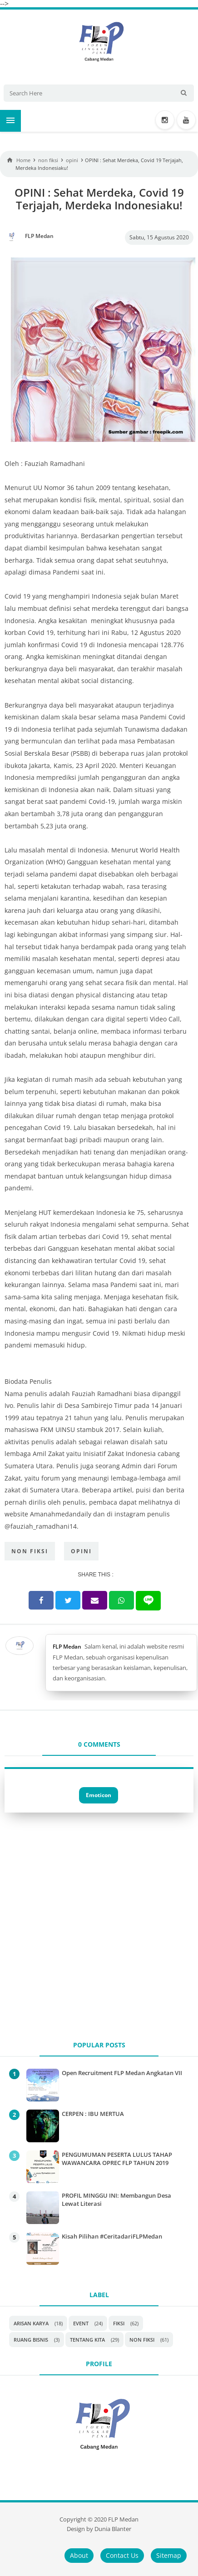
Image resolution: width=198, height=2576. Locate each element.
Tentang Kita (87, 2339)
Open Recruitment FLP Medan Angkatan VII (122, 2073)
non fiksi (29, 1551)
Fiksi (118, 2323)
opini (81, 1551)
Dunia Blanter (112, 2529)
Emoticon (98, 1795)
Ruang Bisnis (31, 2339)
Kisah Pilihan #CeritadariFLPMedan (112, 2236)
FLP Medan (67, 1646)
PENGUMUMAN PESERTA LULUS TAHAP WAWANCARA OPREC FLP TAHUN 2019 (117, 2158)
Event (81, 2323)
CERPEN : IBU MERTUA (93, 2114)
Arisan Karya (31, 2323)
